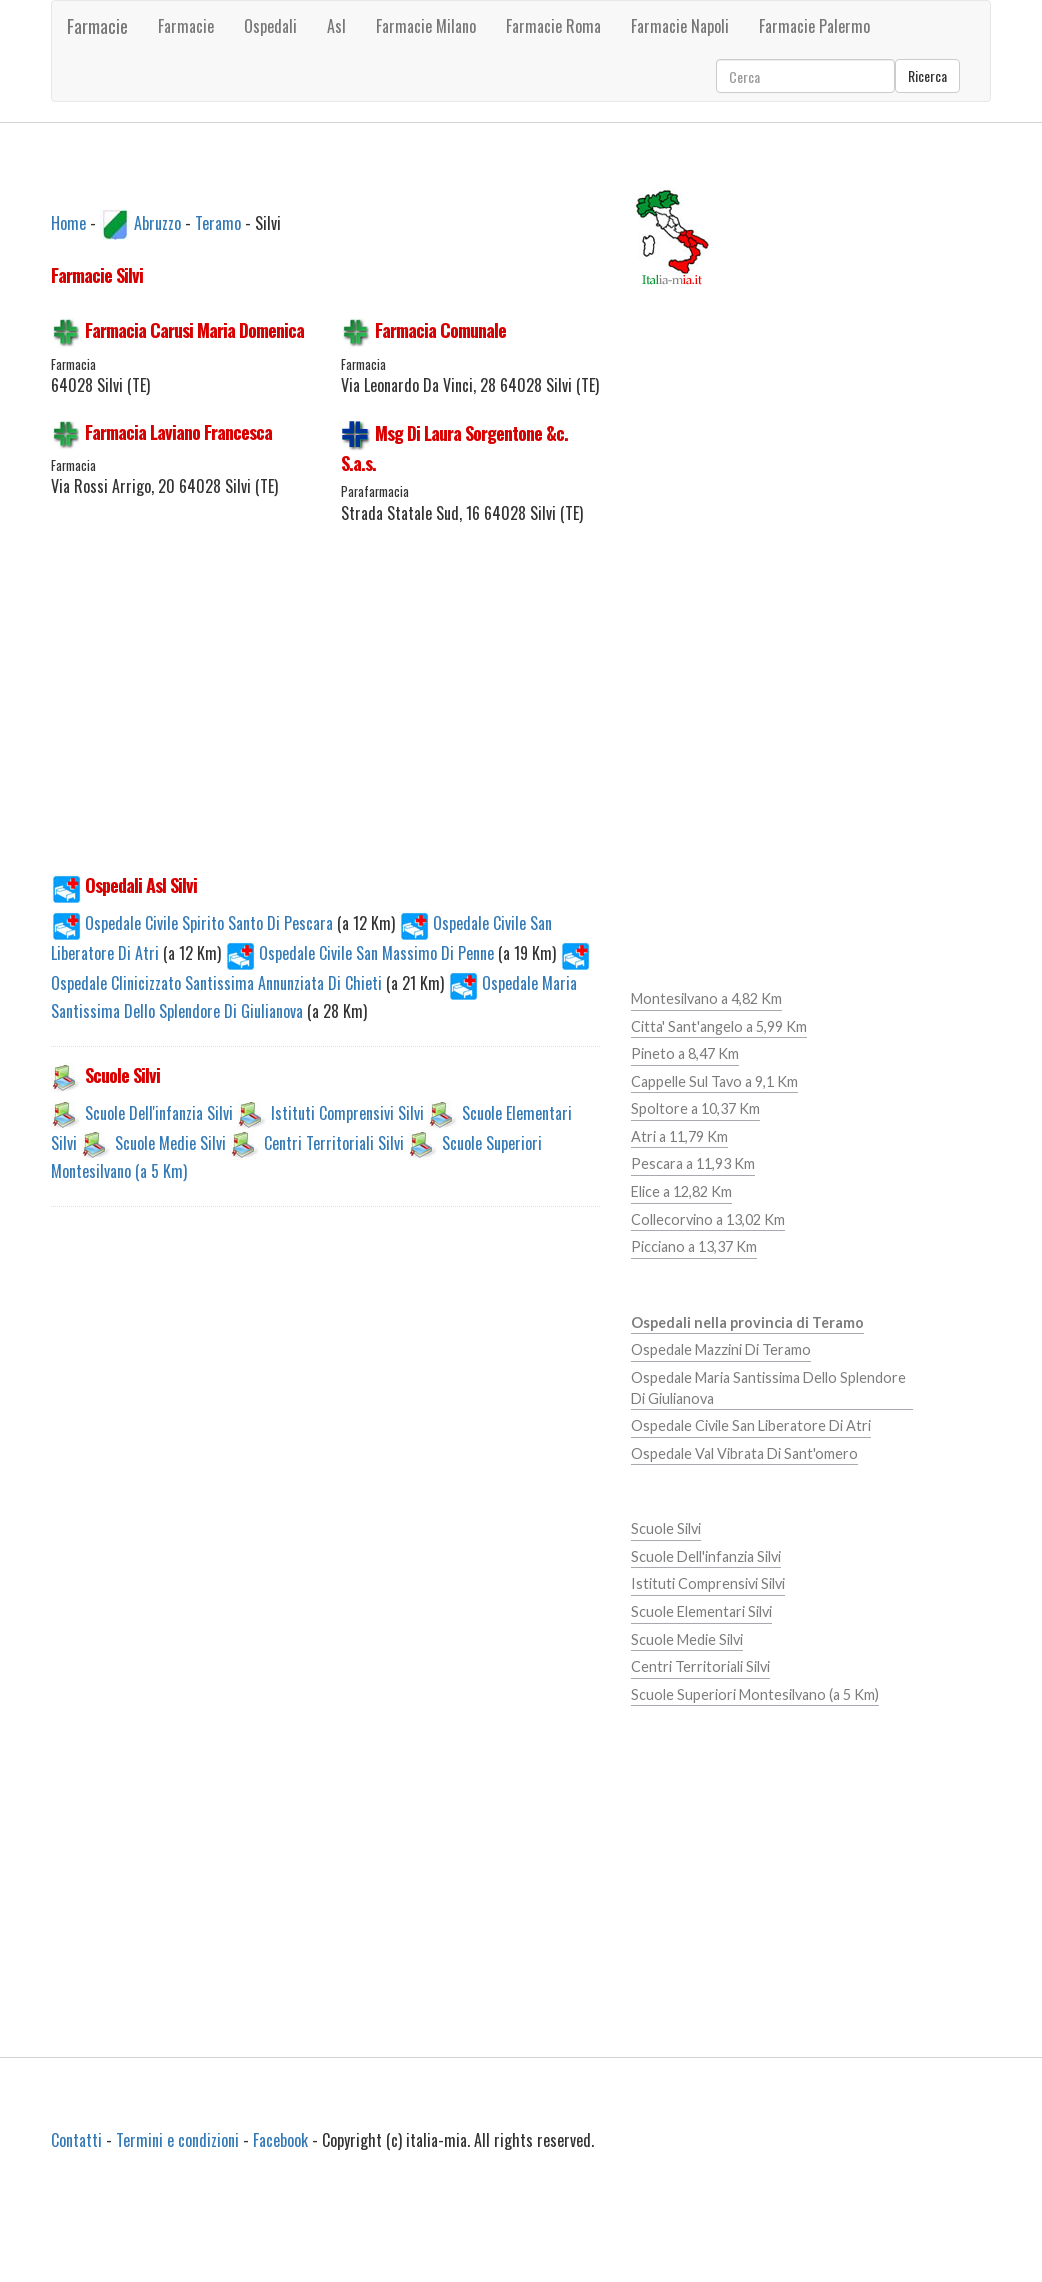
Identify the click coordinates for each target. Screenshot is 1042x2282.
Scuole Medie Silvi (170, 1143)
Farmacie (97, 26)
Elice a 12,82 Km (681, 1191)
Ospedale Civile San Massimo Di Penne (361, 953)
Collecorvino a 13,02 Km (708, 1219)
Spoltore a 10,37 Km (695, 1108)
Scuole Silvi (666, 1528)
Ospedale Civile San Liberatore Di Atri (751, 1425)
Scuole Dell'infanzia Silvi (159, 1113)
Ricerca (927, 75)
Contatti (76, 2140)
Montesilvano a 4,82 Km (706, 998)
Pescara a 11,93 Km (693, 1163)
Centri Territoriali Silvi (334, 1143)
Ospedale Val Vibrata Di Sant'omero (744, 1453)
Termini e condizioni (177, 2140)
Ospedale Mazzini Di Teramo (721, 1349)
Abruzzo (157, 222)
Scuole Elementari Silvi (701, 1611)
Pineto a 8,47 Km (685, 1053)
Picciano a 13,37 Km (694, 1246)
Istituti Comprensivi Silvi (347, 1113)
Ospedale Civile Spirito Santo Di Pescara (194, 923)
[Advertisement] (386, 710)
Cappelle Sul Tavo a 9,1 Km (714, 1081)
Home (68, 222)
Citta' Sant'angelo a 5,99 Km (719, 1026)
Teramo (218, 222)
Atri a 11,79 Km (679, 1136)
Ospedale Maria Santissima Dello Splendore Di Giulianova (768, 1388)
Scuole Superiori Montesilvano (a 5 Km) (755, 1694)
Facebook (280, 2140)
